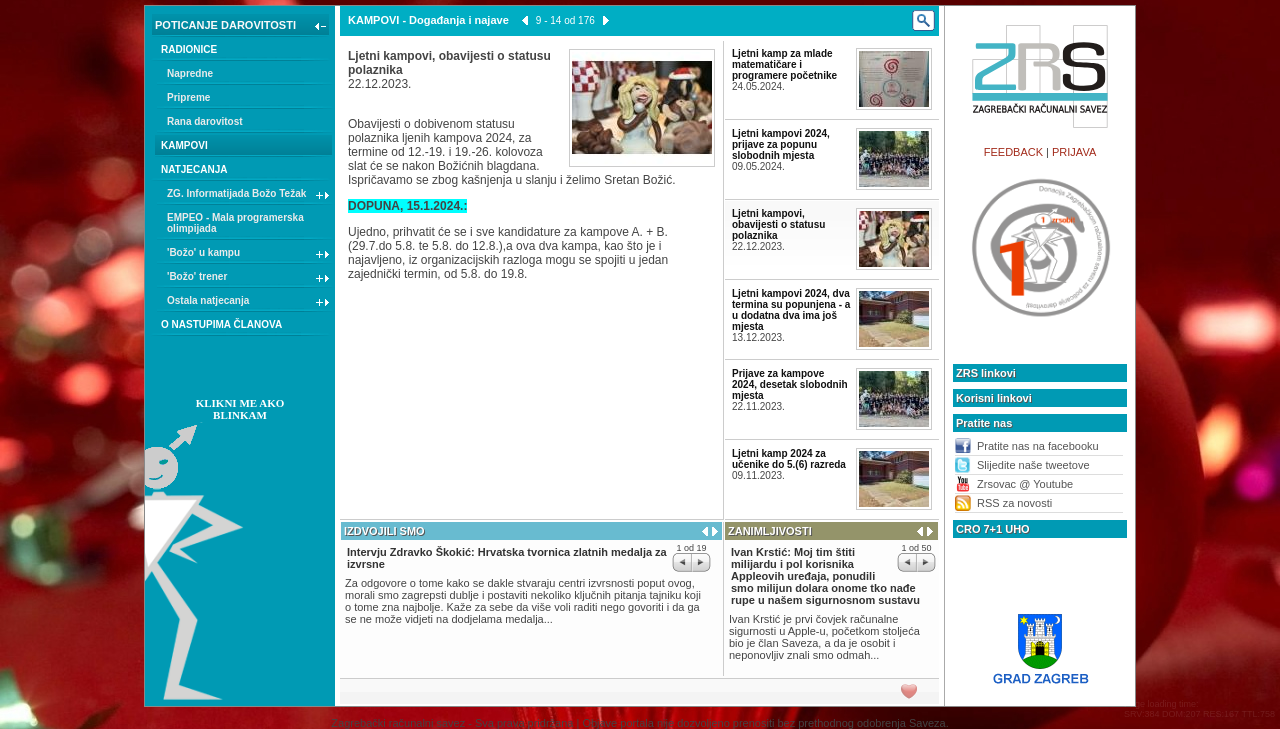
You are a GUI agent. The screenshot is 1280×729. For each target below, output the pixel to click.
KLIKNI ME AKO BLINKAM (240, 409)
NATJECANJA (194, 169)
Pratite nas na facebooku (1038, 446)
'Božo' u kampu (248, 255)
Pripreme (188, 97)
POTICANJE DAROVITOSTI (242, 27)
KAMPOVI (184, 145)
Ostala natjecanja (248, 303)
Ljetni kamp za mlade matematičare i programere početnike (784, 64)
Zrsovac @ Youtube (1025, 484)
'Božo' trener (248, 279)
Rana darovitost (205, 121)
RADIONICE (189, 49)
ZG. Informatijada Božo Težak (248, 196)
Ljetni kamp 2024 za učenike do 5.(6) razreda (789, 459)
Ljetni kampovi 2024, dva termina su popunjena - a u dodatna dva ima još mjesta (791, 310)
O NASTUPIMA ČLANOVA (221, 324)
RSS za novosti (1014, 503)
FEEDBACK (1013, 152)
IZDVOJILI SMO (384, 531)
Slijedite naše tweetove (1033, 465)
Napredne (190, 73)
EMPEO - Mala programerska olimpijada (235, 223)
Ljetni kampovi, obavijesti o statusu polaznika (778, 224)
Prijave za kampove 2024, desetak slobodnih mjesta (790, 384)
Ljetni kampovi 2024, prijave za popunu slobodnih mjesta (781, 144)
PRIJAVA (1074, 152)
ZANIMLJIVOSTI (770, 531)
